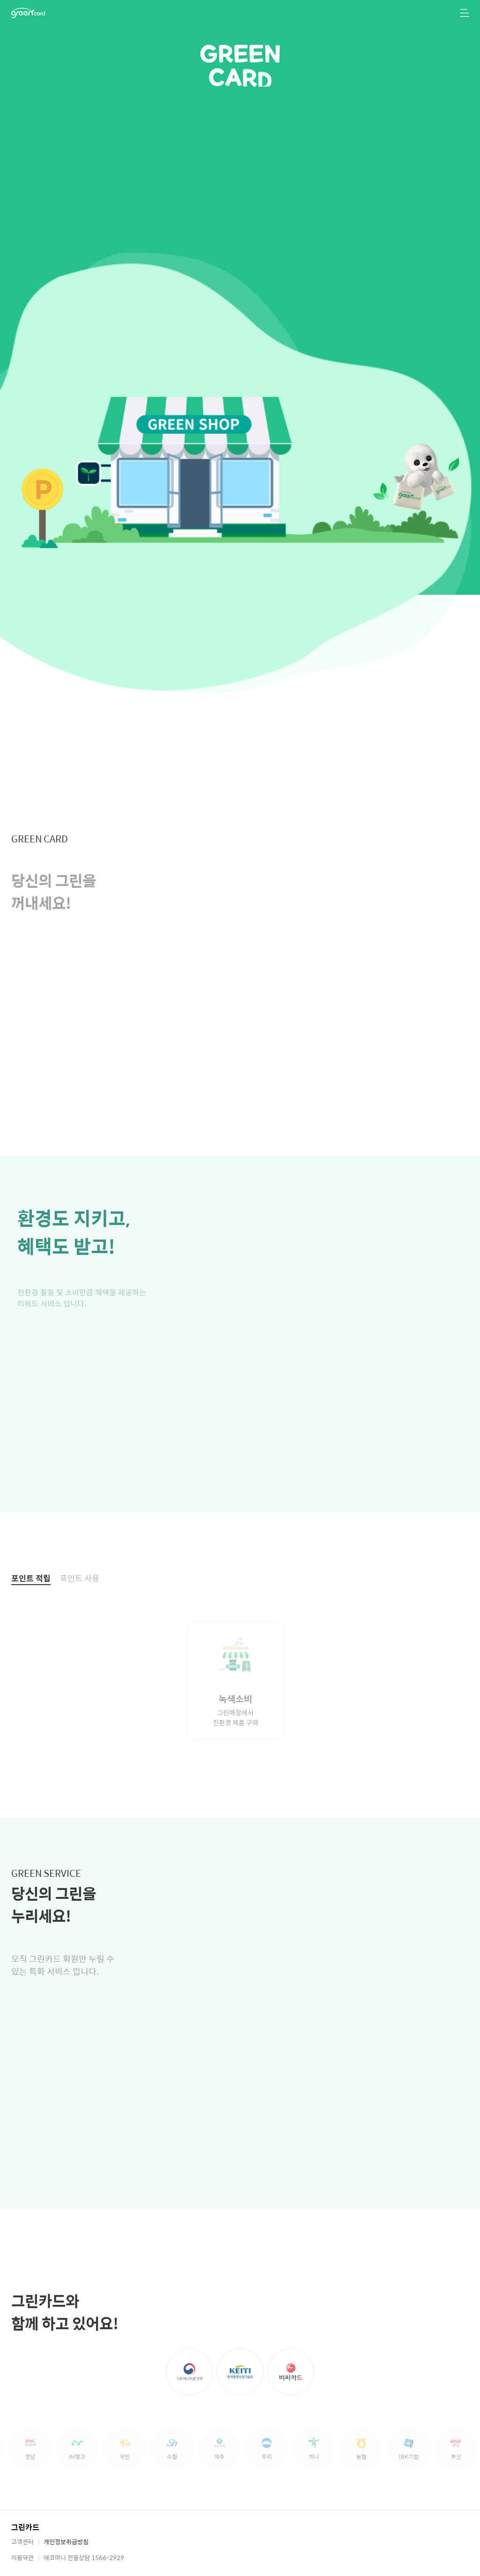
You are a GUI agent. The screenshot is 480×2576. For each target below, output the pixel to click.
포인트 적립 (31, 1607)
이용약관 (22, 2557)
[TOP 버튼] (460, 2563)
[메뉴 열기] (464, 13)
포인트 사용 (79, 1607)
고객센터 (22, 2541)
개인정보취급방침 (66, 2541)
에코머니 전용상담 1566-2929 (84, 2557)
